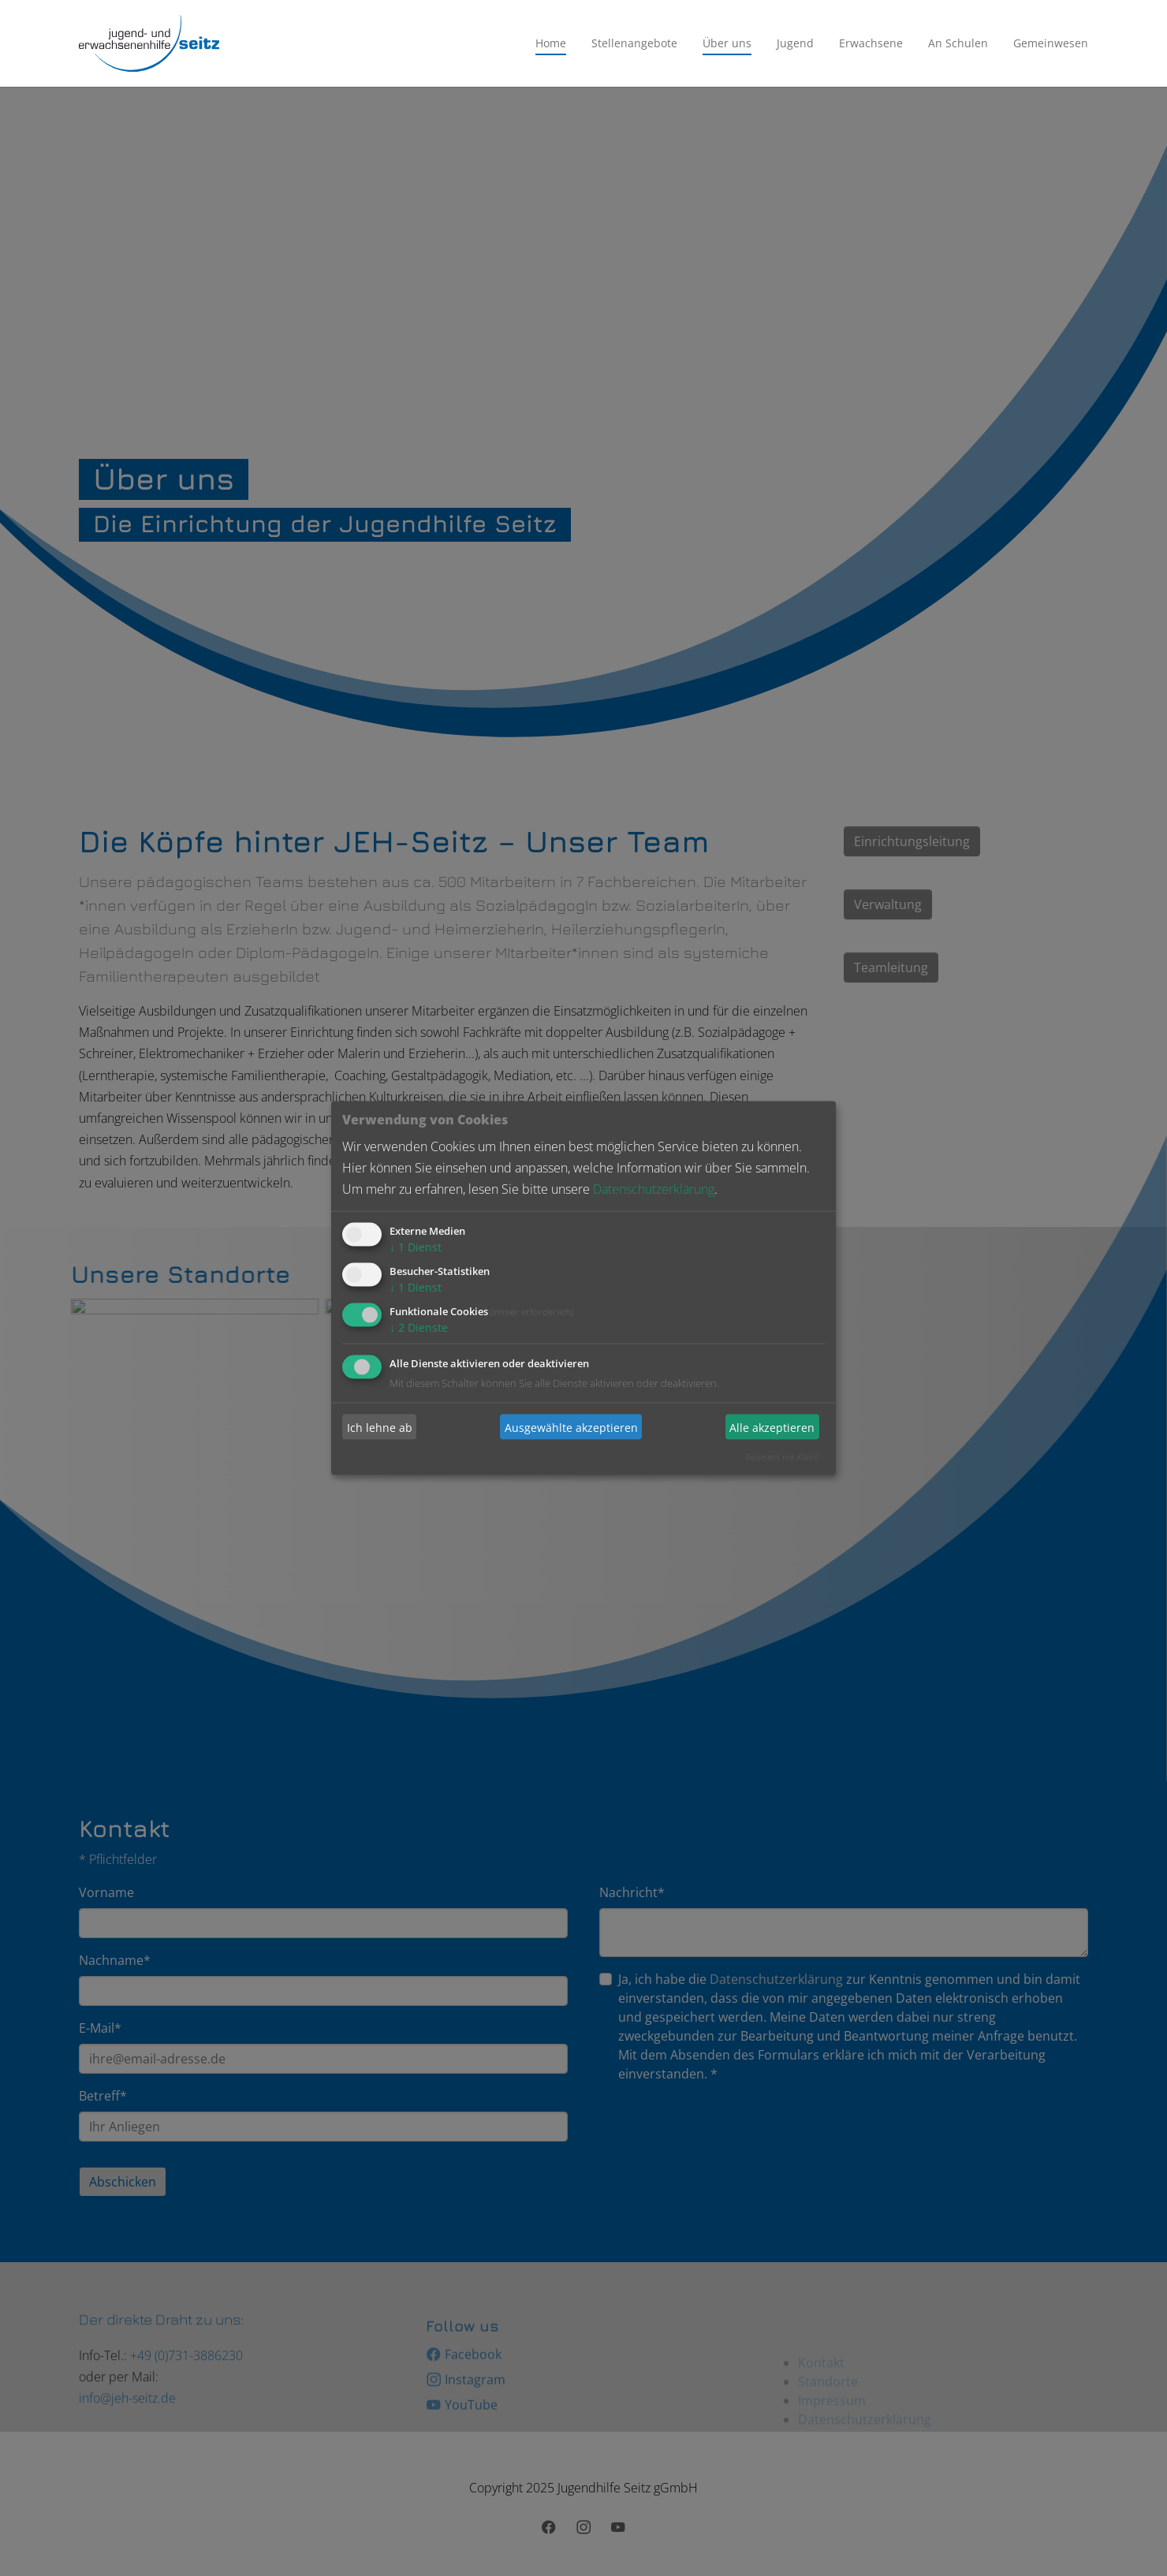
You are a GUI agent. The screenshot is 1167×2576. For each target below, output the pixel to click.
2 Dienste (419, 1327)
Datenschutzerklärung (653, 1189)
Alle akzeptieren (772, 1426)
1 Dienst (416, 1247)
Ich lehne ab (379, 1426)
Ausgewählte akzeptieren (571, 1426)
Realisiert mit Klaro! (781, 1457)
